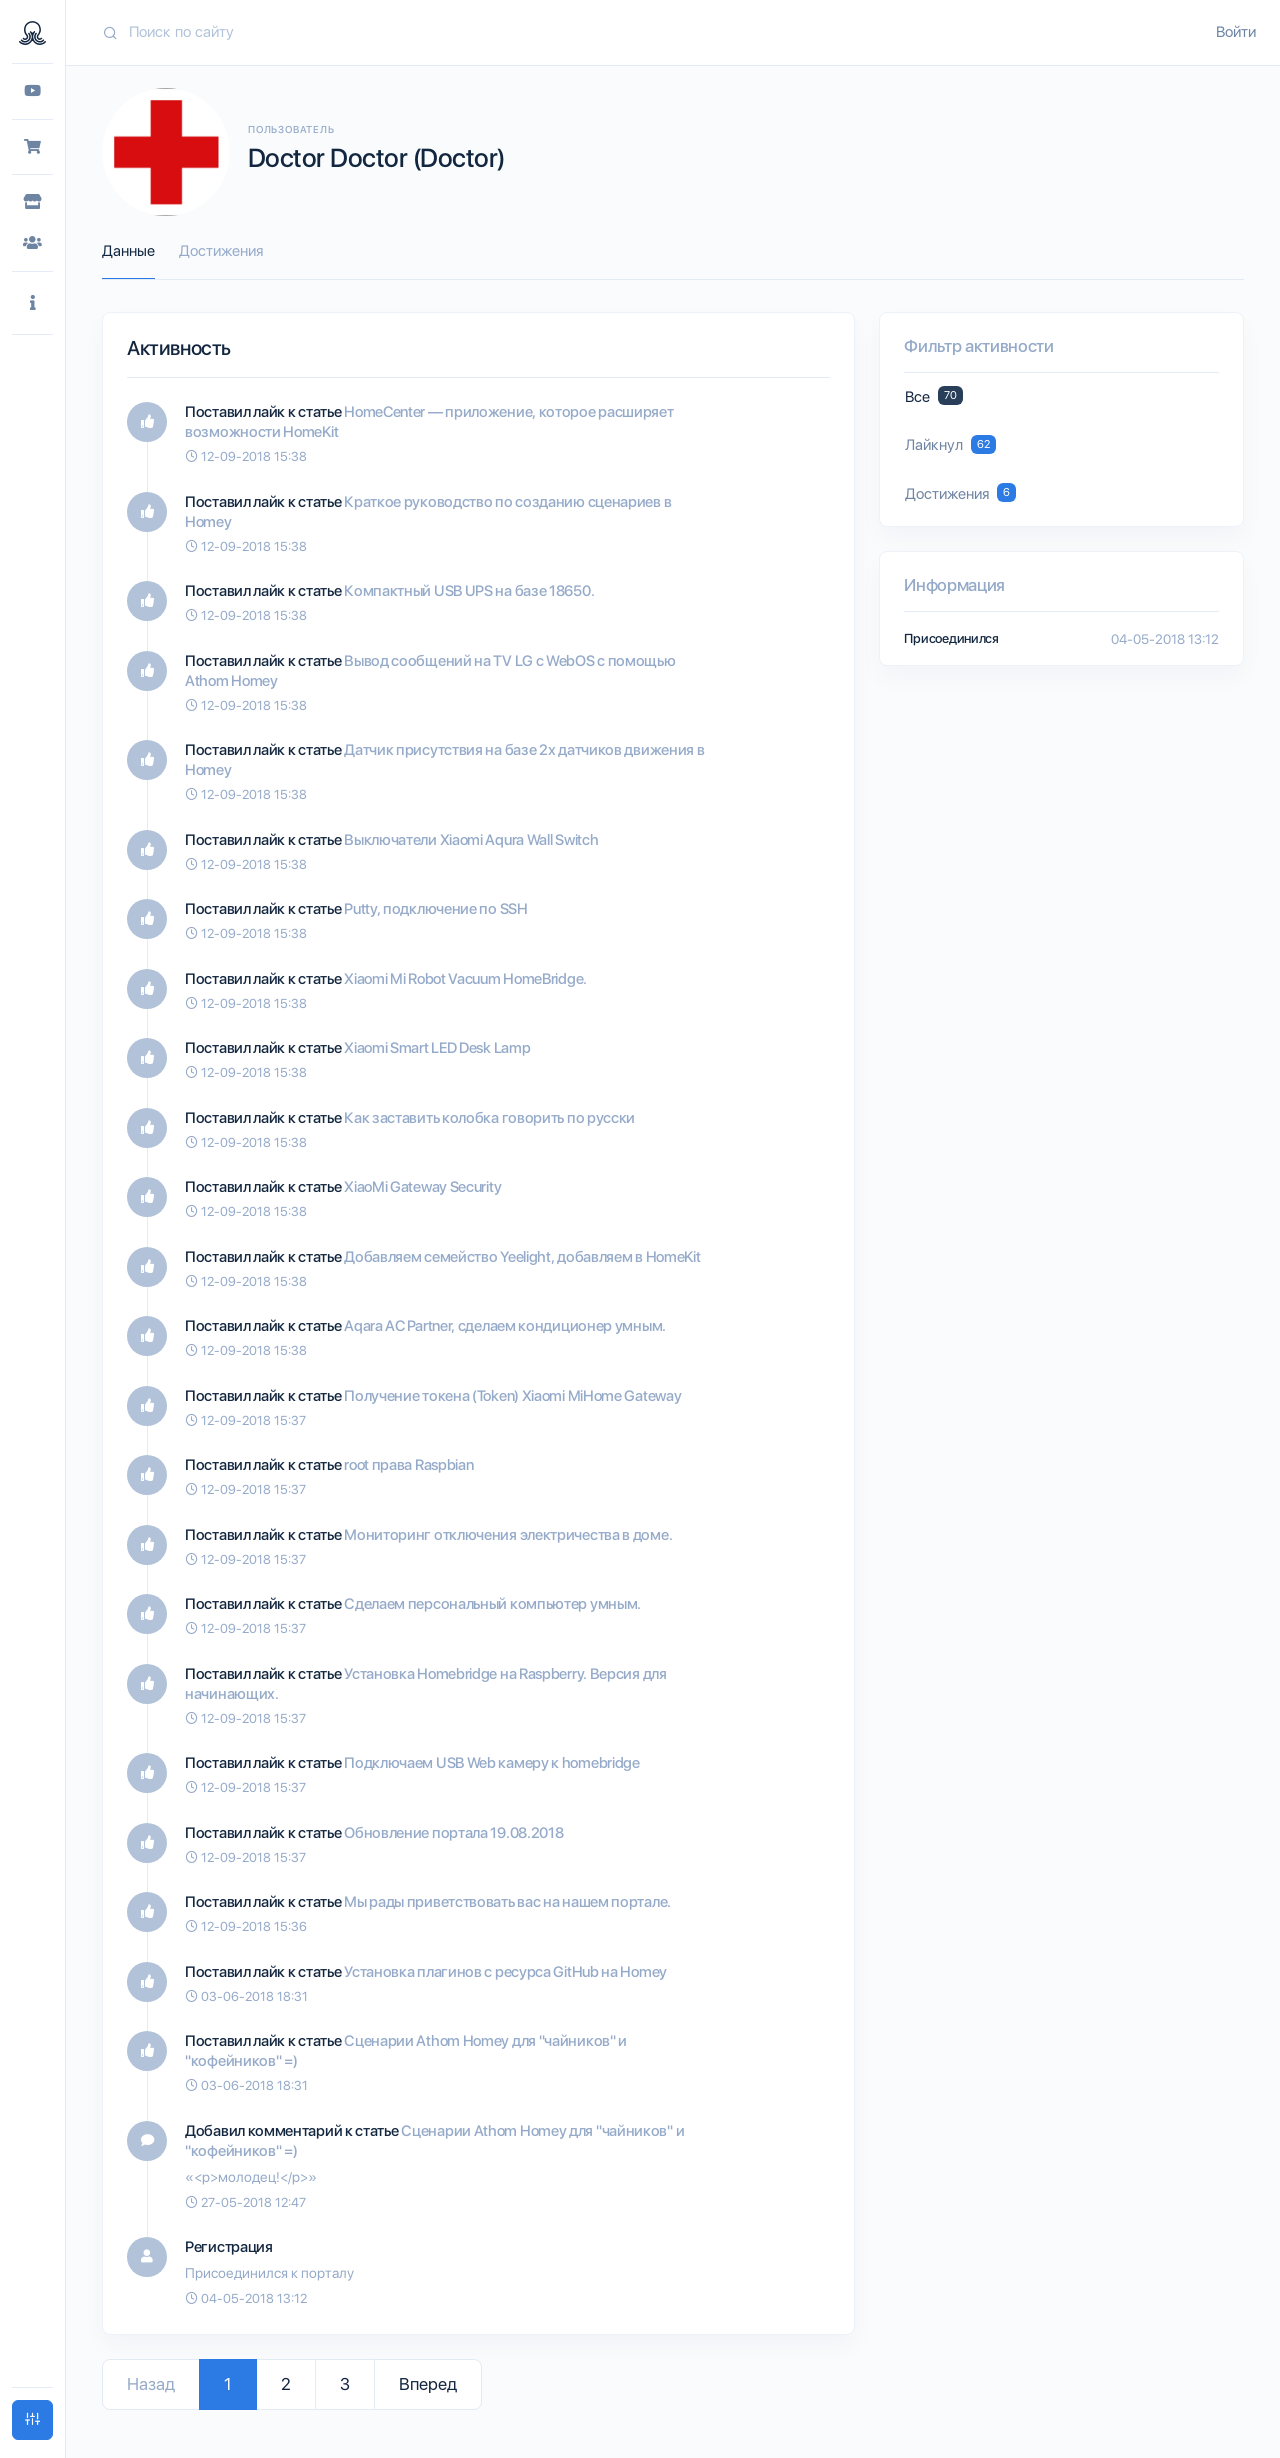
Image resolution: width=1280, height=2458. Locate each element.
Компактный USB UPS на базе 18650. (469, 591)
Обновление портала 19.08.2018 (453, 1833)
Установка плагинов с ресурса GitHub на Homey (505, 1972)
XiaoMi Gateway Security (422, 1187)
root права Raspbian (408, 1465)
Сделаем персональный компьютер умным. (492, 1604)
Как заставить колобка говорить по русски (489, 1118)
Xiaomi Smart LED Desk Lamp (437, 1048)
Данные (128, 251)
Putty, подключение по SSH (436, 909)
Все (933, 395)
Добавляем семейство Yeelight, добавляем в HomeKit (522, 1257)
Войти (1236, 32)
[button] (32, 303)
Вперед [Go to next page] (428, 2384)
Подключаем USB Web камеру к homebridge (492, 1763)
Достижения (221, 251)
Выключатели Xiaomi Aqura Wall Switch (471, 840)
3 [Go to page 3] (345, 2384)
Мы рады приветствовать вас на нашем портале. (507, 1902)
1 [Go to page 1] (228, 2384)
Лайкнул (950, 444)
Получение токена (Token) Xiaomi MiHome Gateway (512, 1396)
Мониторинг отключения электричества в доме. (508, 1535)
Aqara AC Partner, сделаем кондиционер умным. (505, 1326)
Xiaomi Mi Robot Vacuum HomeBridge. (465, 979)
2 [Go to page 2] (286, 2384)
